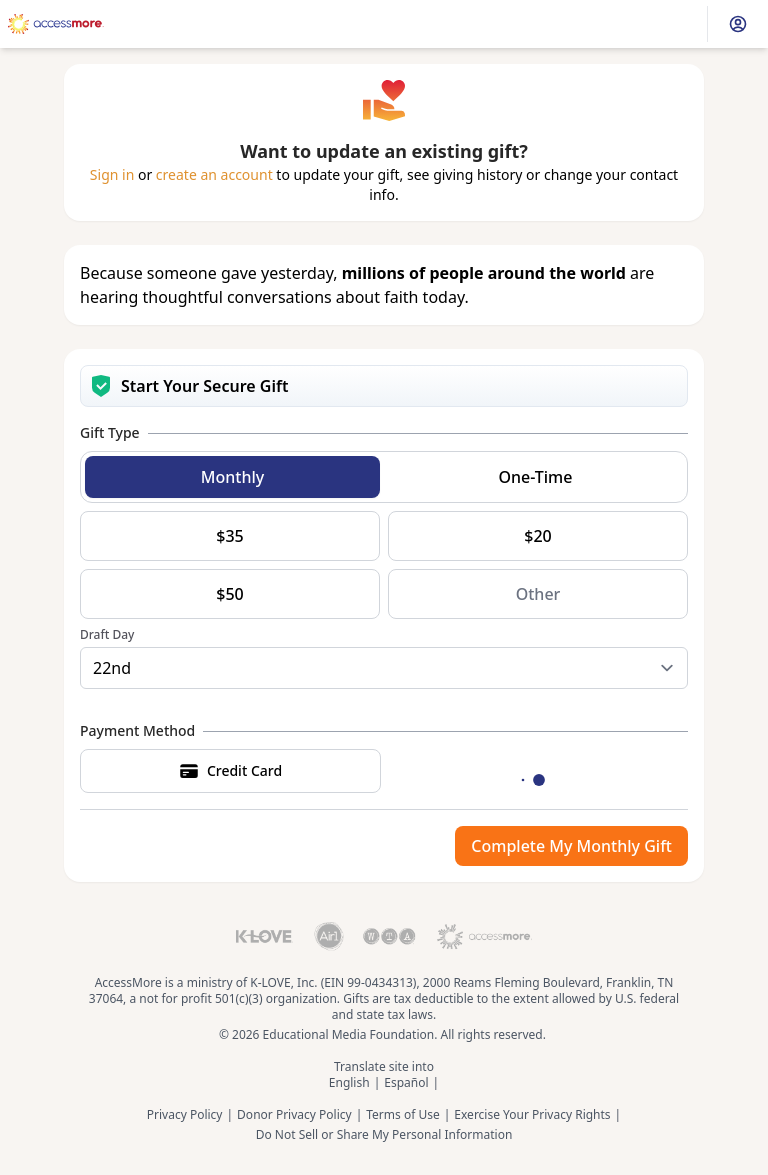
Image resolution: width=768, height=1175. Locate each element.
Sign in (112, 174)
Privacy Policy (185, 1115)
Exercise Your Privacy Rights (532, 1115)
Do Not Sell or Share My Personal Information (384, 1135)
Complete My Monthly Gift (571, 846)
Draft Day (107, 635)
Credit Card (230, 771)
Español (406, 1083)
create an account (214, 174)
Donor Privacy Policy (294, 1115)
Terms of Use (402, 1115)
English (349, 1083)
